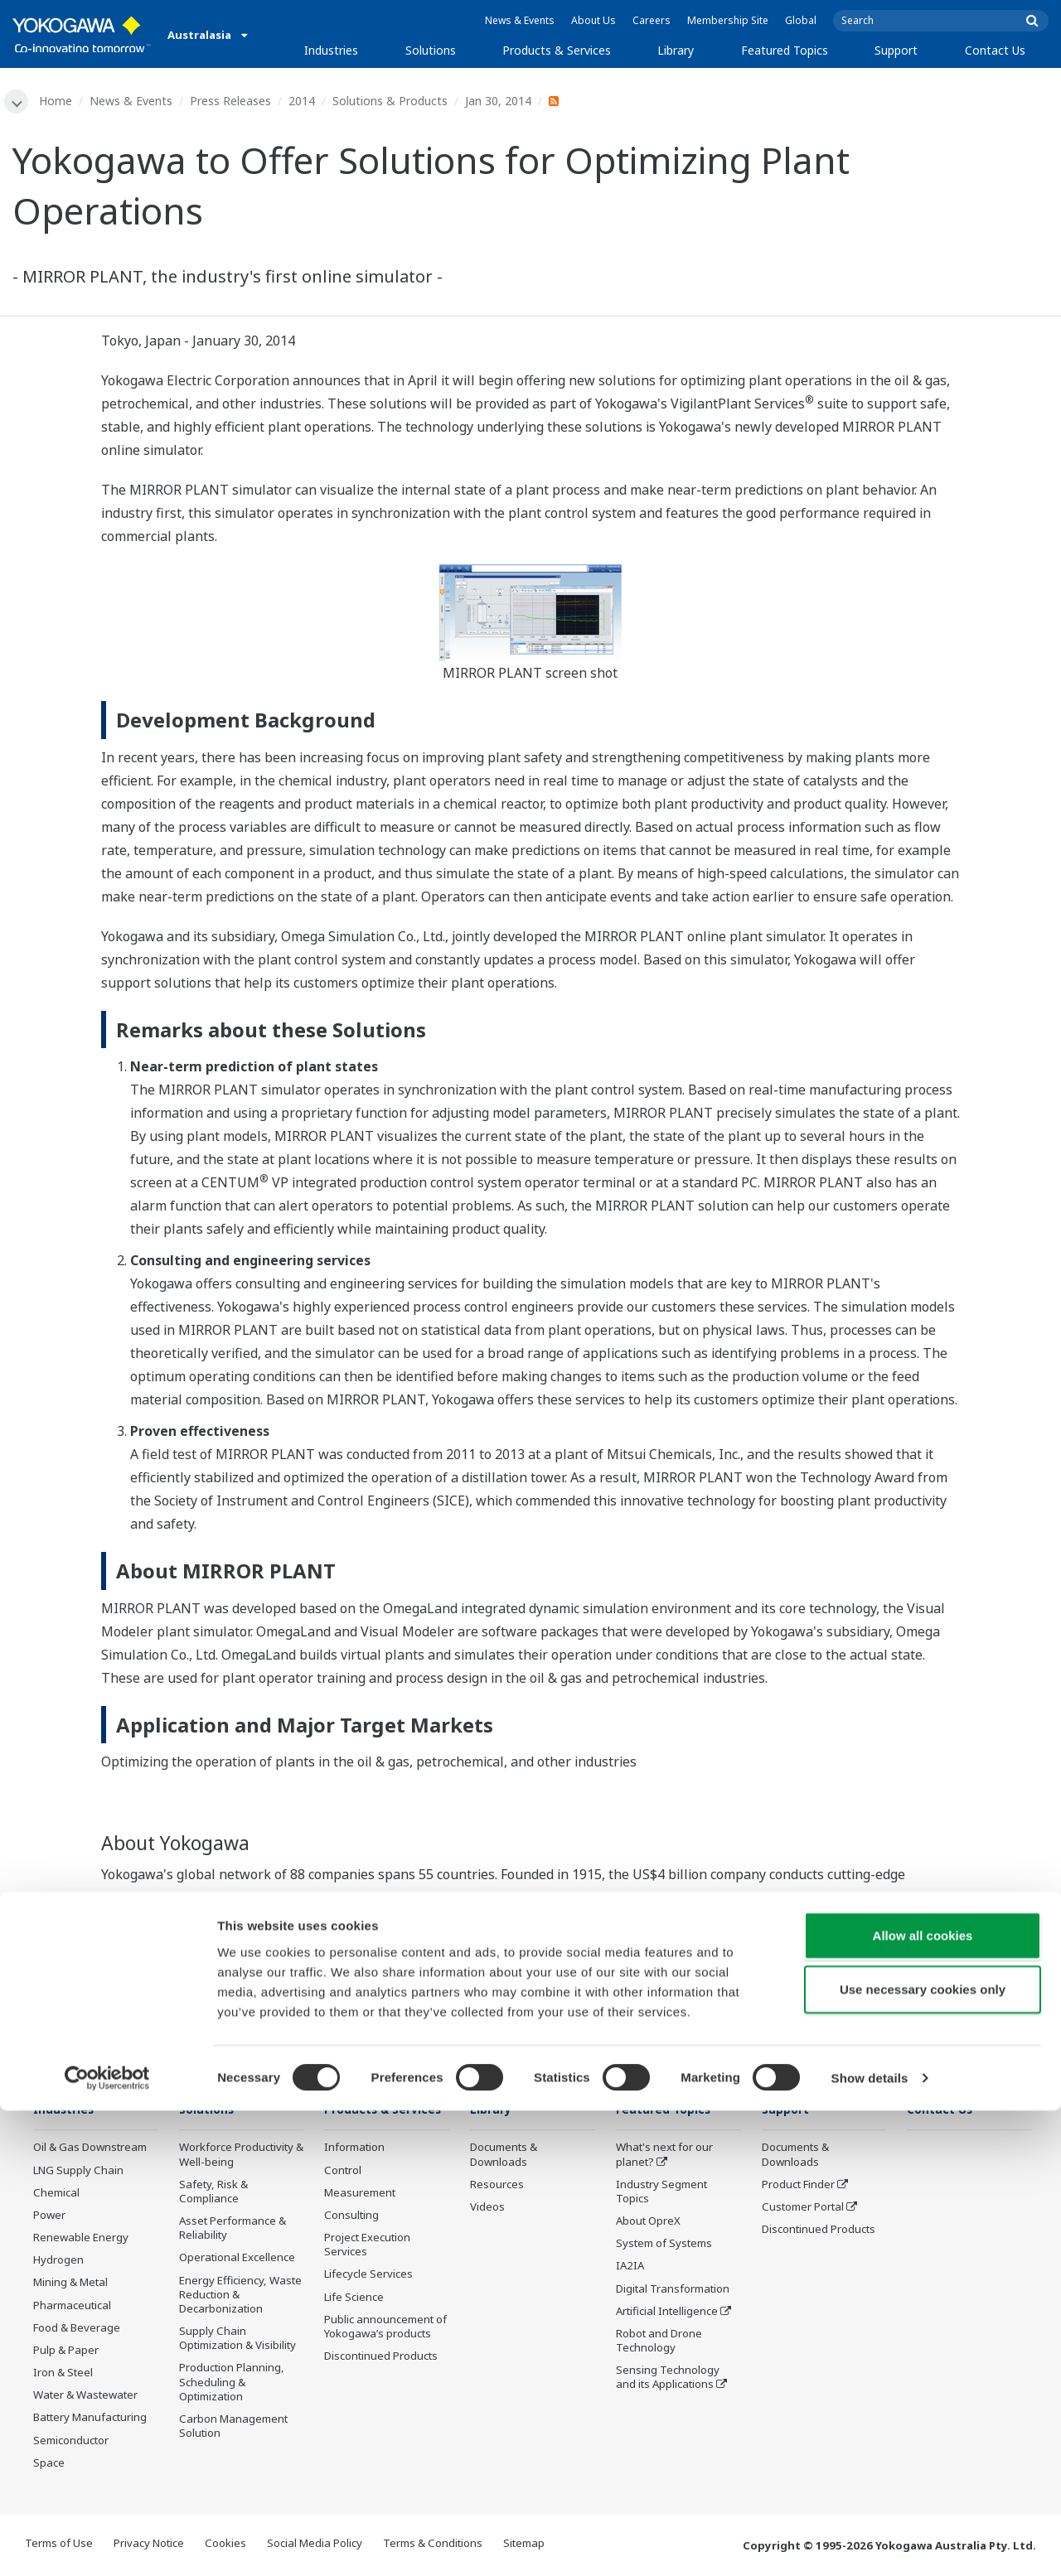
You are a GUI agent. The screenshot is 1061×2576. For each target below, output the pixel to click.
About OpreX (648, 2223)
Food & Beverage (76, 2329)
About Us (593, 20)
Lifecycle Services (368, 2300)
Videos (487, 2208)
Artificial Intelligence (667, 2312)
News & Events (520, 20)
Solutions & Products (392, 101)
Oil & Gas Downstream (90, 2149)
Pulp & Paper (66, 2351)
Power (49, 2216)
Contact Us (995, 50)
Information (354, 2173)
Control (342, 2195)
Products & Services (556, 50)
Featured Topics (784, 50)
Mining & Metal (70, 2284)
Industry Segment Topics (661, 2192)
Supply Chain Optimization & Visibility (237, 2340)
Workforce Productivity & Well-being (241, 2156)
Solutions (430, 50)
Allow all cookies (923, 2400)
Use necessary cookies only (922, 2455)
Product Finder (798, 2185)
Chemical (56, 2194)
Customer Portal (803, 2208)
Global (800, 20)
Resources (497, 2185)
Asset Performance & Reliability (232, 2230)
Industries (331, 50)
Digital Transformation (672, 2290)
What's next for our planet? (664, 2156)
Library (675, 50)
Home (58, 101)
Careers (651, 20)
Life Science (354, 2322)
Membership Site (727, 20)
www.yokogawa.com (871, 1945)
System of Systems (664, 2245)
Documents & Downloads (503, 2156)
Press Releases (233, 101)
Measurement (359, 2218)
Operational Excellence (237, 2259)
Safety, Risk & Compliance (213, 2192)
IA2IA (630, 2267)
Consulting (351, 2240)
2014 (304, 101)
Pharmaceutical (72, 2306)
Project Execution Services (367, 2270)
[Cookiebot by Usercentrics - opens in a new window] (107, 2543)
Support (896, 50)
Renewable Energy (80, 2239)
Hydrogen (58, 2262)
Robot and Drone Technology (659, 2341)
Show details (869, 2543)
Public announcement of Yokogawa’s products (385, 2351)
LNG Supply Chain (78, 2171)
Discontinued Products (818, 2231)
